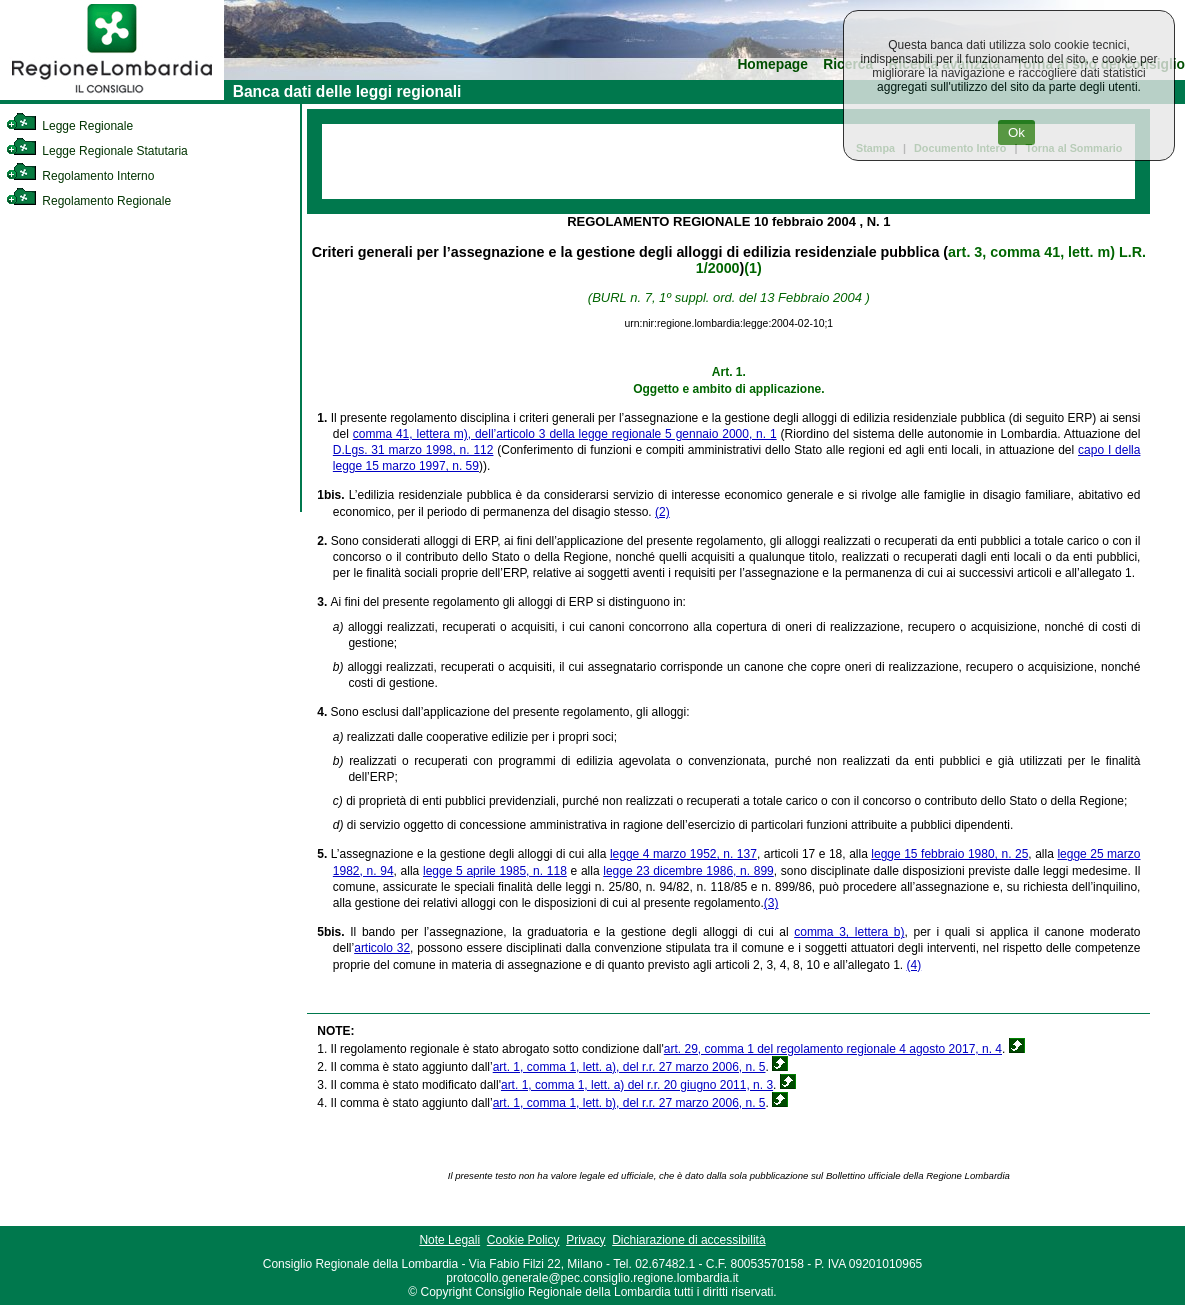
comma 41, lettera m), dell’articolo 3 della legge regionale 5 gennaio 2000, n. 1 (565, 434)
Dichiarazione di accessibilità (688, 1240)
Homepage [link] (772, 64)
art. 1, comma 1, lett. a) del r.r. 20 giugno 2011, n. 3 (637, 1085)
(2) (662, 512)
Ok (1016, 132)
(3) (771, 903)
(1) (752, 268)
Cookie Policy (523, 1240)
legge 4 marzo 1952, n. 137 (683, 854)
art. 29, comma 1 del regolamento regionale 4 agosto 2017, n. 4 (833, 1049)
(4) (914, 965)
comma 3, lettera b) (849, 932)
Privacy (585, 1240)
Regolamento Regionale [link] (88, 201)
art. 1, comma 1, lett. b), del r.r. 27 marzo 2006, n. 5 (629, 1103)
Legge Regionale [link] (69, 126)
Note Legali (449, 1240)
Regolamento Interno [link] (80, 176)
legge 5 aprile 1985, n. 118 (495, 871)
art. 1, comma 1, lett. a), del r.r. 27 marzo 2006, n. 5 (629, 1067)
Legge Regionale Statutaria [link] (97, 151)
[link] (112, 96)
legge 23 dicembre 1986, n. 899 (688, 871)
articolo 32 (382, 948)
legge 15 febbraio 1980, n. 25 (949, 854)
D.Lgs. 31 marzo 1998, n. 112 (413, 450)
